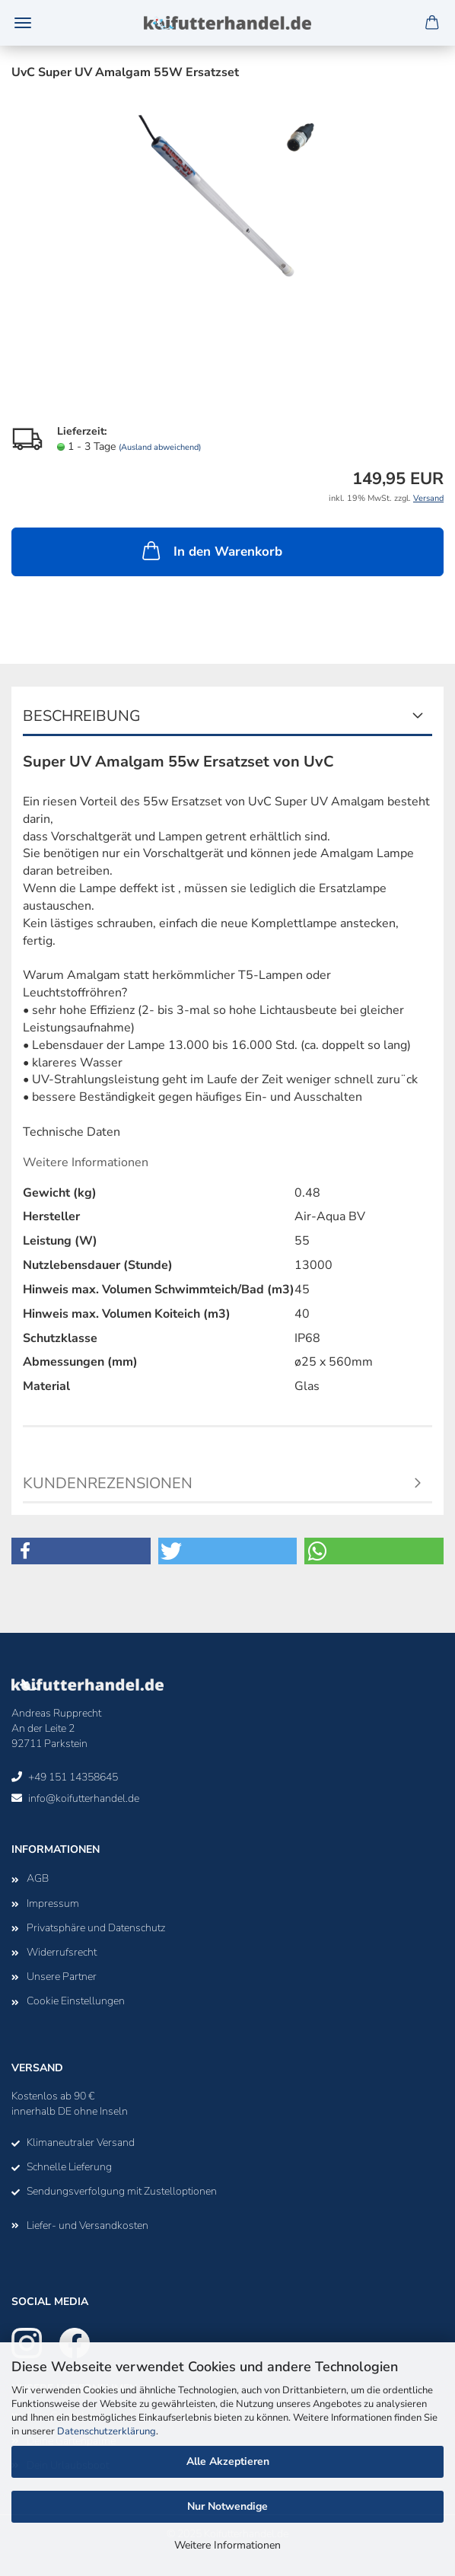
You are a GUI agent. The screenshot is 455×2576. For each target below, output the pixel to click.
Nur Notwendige (227, 2506)
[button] (81, 1551)
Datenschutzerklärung (106, 2431)
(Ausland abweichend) (160, 447)
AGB (38, 1878)
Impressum (53, 1903)
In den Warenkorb (210, 550)
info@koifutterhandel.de (83, 1798)
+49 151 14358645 (73, 1777)
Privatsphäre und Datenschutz (96, 1928)
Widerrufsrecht (62, 1952)
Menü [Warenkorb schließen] (22, 23)
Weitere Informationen (227, 2545)
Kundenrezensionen (107, 1483)
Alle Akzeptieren (227, 2461)
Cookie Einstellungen (76, 2001)
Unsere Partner (62, 1976)
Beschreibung (82, 716)
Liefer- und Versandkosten (87, 2225)
